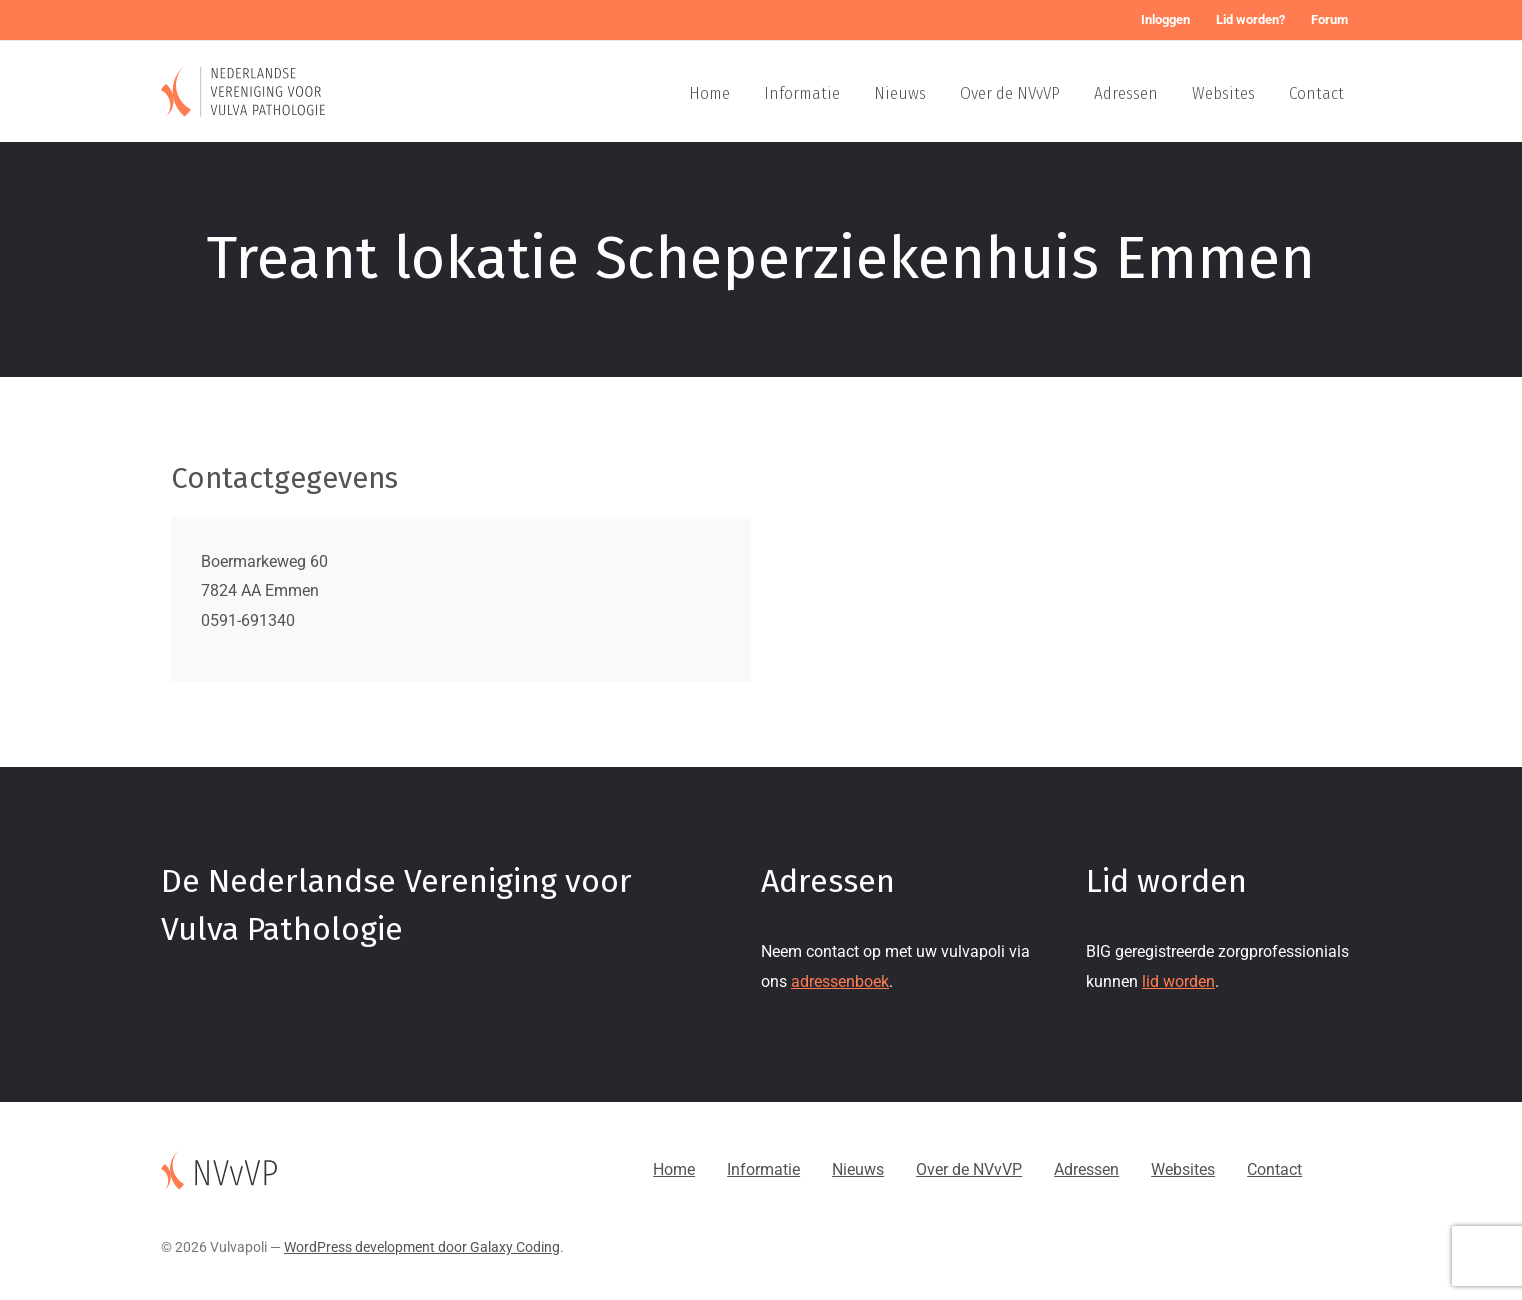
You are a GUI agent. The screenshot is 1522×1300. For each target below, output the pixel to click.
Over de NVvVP (1010, 93)
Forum (1329, 19)
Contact (1316, 93)
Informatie (802, 93)
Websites (1223, 93)
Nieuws (900, 93)
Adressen (1126, 93)
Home (709, 93)
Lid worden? (1250, 19)
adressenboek (840, 981)
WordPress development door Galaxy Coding (422, 1247)
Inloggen (1165, 19)
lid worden (1178, 981)
